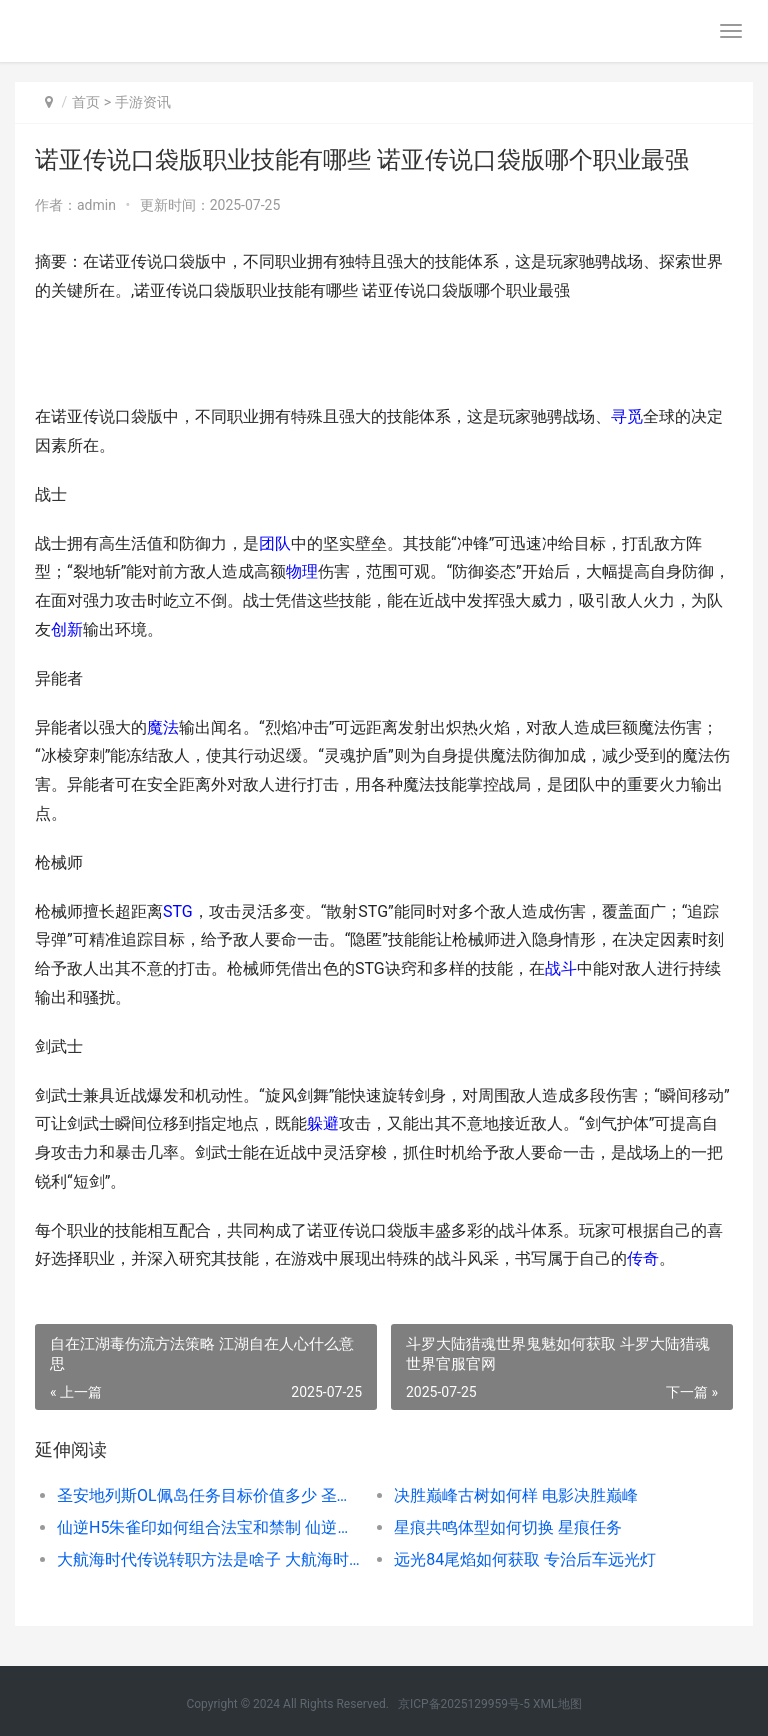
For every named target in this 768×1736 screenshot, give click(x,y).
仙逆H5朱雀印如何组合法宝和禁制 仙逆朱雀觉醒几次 (209, 1527)
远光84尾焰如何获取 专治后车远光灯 (525, 1559)
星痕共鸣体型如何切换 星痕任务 (508, 1527)
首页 (86, 102)
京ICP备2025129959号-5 (464, 1704)
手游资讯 (143, 102)
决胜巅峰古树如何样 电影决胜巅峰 (516, 1495)
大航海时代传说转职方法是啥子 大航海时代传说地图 (209, 1559)
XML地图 (557, 1704)
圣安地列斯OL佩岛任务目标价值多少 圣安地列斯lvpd (209, 1495)
